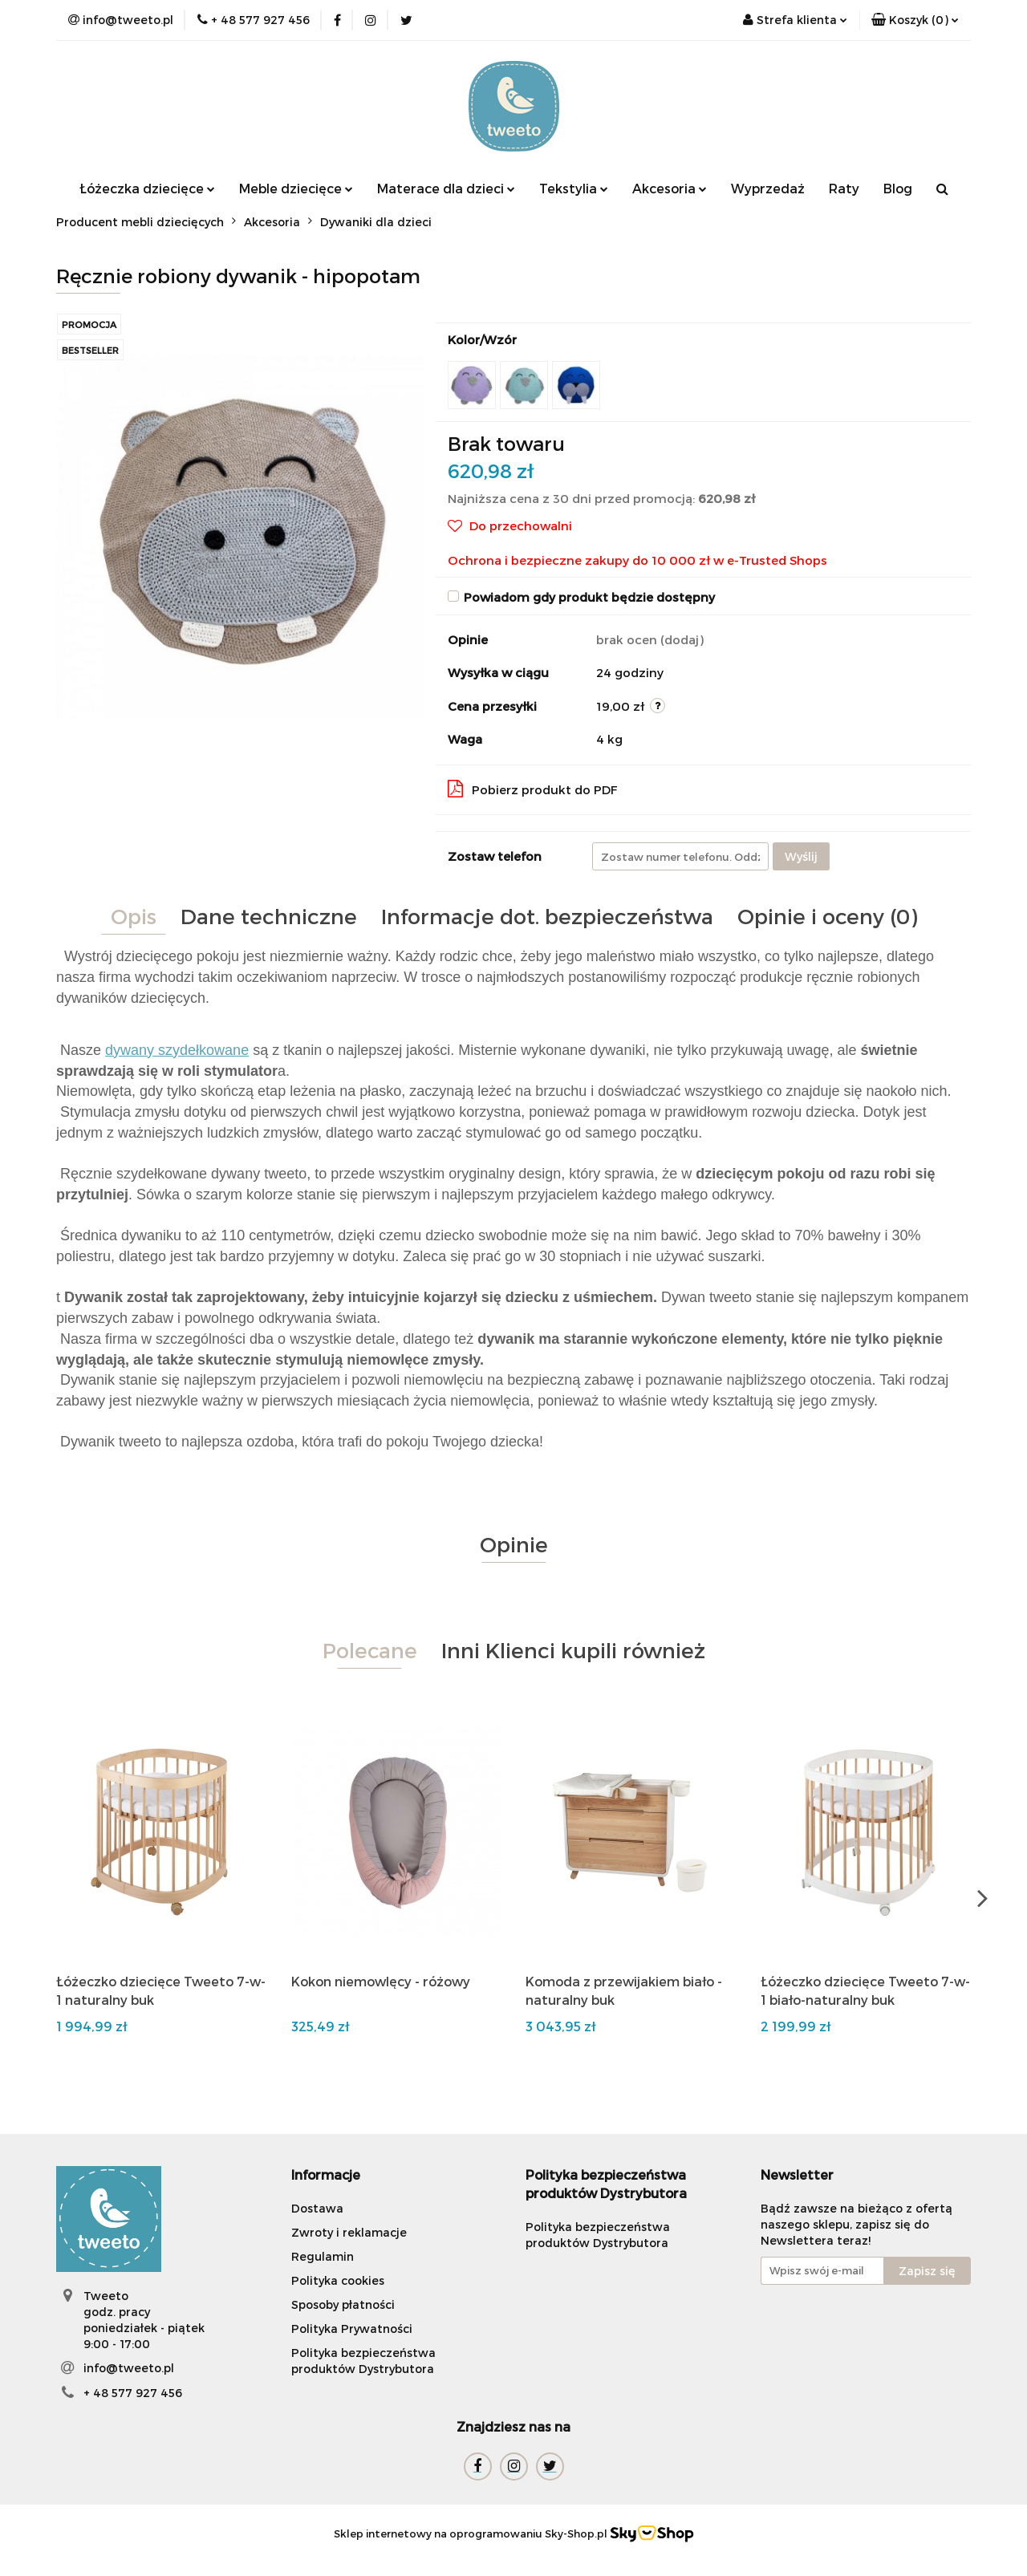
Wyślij (801, 856)
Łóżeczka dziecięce (147, 188)
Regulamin (322, 2256)
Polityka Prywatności (351, 2328)
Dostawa (317, 2208)
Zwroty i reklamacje (349, 2232)
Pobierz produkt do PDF (533, 788)
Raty (844, 188)
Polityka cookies (337, 2280)
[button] (915, 20)
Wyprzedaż (768, 188)
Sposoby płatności (343, 2304)
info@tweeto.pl (128, 2368)
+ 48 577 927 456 (132, 2393)
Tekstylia (573, 188)
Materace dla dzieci (446, 188)
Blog (897, 188)
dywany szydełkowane (177, 1050)
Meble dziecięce (296, 188)
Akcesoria (669, 188)
